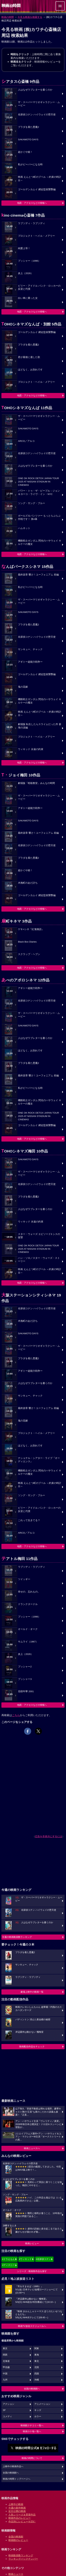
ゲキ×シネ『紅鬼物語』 (31, 929)
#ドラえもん (8, 2259)
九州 (5, 2380)
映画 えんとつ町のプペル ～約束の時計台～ (39, 179)
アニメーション (42, 2404)
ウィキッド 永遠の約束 (30, 749)
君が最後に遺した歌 (29, 357)
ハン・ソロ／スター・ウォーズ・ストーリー (39, 1260)
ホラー (37, 2416)
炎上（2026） (25, 273)
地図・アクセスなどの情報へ (32, 203)
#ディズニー (8, 2265)
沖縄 (36, 2380)
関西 (5, 2355)
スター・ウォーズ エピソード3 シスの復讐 (39, 1236)
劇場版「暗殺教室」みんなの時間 (36, 783)
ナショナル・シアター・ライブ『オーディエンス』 (39, 1460)
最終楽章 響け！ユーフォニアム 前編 (38, 574)
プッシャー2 (25, 1666)
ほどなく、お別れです (30, 369)
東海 (36, 2355)
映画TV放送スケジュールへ (32, 2326)
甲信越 (6, 2367)
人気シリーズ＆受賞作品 (22, 2514)
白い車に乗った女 (28, 298)
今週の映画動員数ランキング (17, 1937)
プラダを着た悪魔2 (28, 127)
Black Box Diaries (27, 941)
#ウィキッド (25, 2259)
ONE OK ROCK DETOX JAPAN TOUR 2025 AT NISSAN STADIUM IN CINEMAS (38, 481)
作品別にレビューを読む (22, 2521)
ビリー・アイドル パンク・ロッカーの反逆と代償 (39, 287)
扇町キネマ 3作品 (16, 921)
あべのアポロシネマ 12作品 (25, 980)
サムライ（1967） (28, 1641)
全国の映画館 (15, 2536)
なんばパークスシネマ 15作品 (27, 567)
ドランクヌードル (28, 1604)
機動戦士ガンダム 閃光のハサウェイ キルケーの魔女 (39, 542)
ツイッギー (24, 1579)
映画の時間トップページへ (16, 2479)
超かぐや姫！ (25, 152)
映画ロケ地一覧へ (32, 2431)
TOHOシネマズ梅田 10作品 (24, 1151)
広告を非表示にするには (48, 1836)
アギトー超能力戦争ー (30, 662)
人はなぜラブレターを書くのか (35, 89)
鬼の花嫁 (23, 686)
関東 (36, 2348)
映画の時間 (7, 17)
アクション (8, 2404)
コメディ (7, 2416)
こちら (16, 1715)
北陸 (36, 2367)
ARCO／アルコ (26, 441)
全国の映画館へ (32, 2388)
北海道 (6, 2361)
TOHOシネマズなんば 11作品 (26, 408)
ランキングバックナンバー (23, 2558)
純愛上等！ (24, 248)
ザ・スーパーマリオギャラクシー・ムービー (39, 104)
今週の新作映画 (17, 2507)
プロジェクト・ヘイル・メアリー (36, 236)
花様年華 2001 (26, 1691)
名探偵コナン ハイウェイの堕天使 (37, 114)
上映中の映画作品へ (13, 2466)
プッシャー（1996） (29, 260)
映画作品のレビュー (19, 2518)
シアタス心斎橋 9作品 (20, 81)
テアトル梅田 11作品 (19, 1559)
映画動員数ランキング (20, 2555)
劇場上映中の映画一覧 (32, 1992)
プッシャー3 (25, 1679)
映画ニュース (15, 2574)
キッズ (37, 2410)
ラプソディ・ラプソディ (31, 223)
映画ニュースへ (32, 2148)
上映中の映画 (15, 2504)
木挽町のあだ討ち (28, 883)
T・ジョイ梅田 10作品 (20, 775)
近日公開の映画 (17, 2511)
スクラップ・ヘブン (29, 954)
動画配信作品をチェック (32, 2046)
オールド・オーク (28, 1629)
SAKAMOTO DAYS (28, 139)
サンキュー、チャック (30, 649)
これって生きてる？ (29, 1520)
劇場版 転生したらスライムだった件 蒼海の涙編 (39, 726)
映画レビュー (32, 2243)
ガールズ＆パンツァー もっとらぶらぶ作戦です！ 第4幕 (39, 517)
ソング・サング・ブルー (31, 503)
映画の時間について (32, 2458)
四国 (36, 2373)
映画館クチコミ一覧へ (32, 2425)
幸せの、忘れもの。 (29, 1591)
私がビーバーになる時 (30, 164)
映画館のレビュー (18, 2540)
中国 (5, 2373)
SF (4, 2410)
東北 (36, 2361)
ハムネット (24, 528)
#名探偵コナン (43, 2259)
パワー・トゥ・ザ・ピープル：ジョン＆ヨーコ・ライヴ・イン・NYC (39, 492)
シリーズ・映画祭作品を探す (32, 2271)
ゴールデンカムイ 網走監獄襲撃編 (37, 189)
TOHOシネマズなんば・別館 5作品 (31, 324)
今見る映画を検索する (30, 17)
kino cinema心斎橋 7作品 (23, 215)
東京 (5, 2348)
